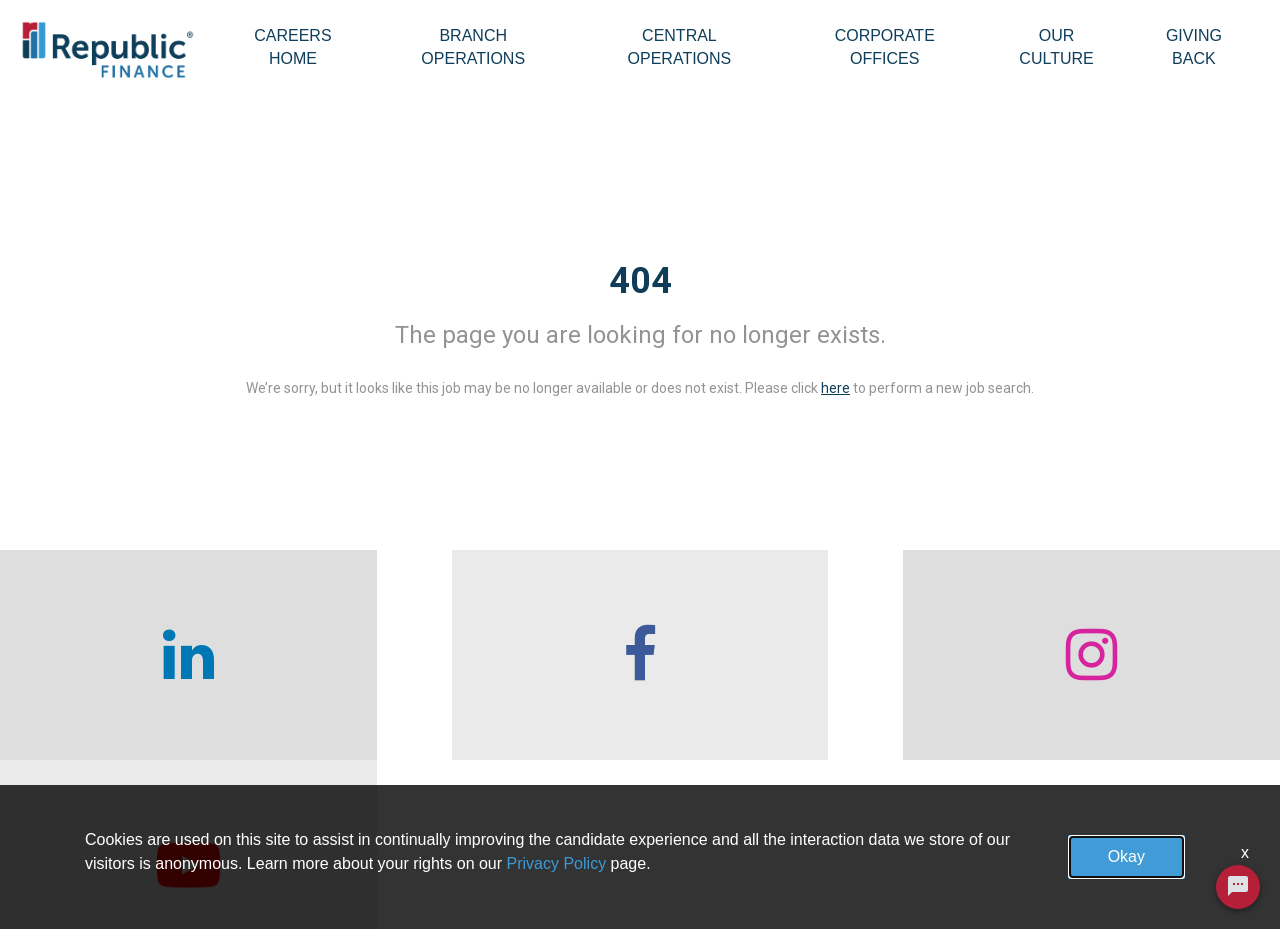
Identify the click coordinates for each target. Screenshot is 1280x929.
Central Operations (680, 47)
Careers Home (292, 47)
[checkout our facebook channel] (480, 655)
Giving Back (1194, 47)
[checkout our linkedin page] (160, 655)
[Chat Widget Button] (1238, 899)
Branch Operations (473, 47)
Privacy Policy (557, 863)
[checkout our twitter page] (1120, 655)
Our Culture (1056, 47)
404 (640, 281)
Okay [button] (1126, 856)
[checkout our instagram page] (800, 655)
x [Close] (1245, 852)
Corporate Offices (885, 47)
